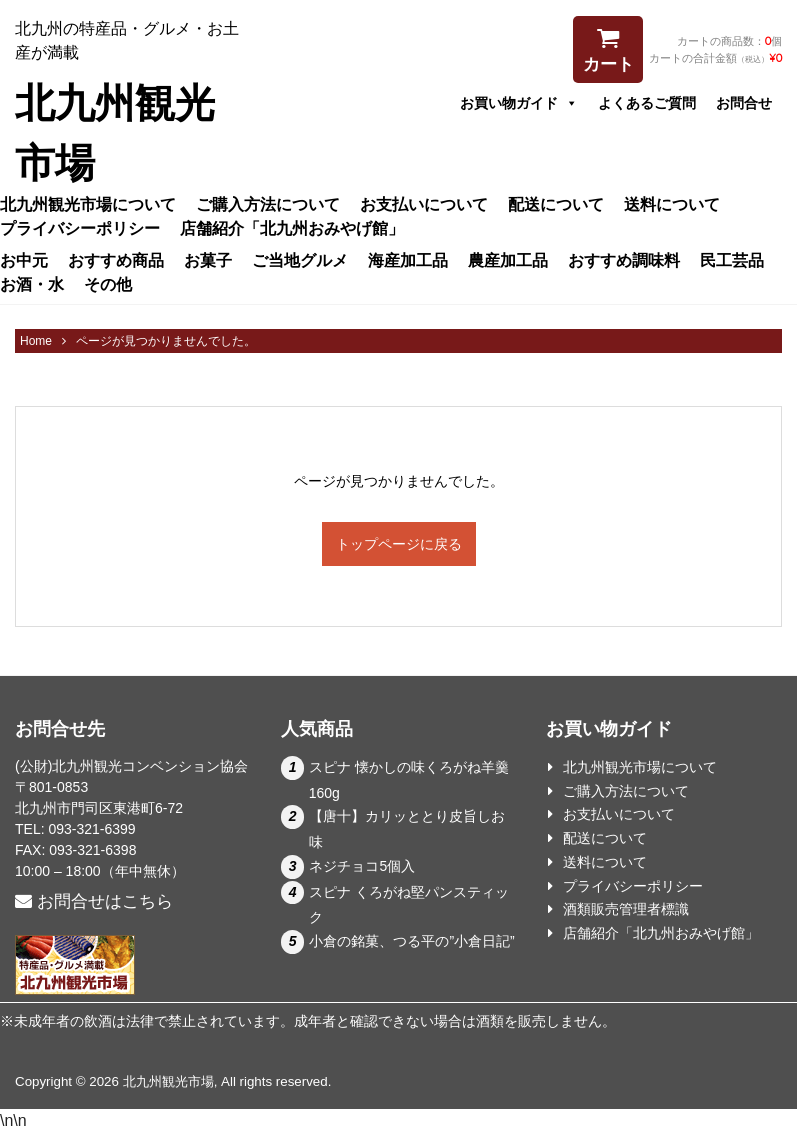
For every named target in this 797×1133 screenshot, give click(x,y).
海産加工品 (408, 260)
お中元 (24, 260)
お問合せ (744, 103)
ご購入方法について (268, 204)
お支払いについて (424, 204)
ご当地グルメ (300, 260)
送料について (672, 204)
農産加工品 (508, 260)
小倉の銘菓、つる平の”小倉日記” (411, 941)
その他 (108, 284)
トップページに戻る (399, 544)
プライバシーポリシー (80, 228)
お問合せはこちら (94, 901)
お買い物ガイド (519, 103)
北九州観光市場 (168, 1081)
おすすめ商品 (116, 260)
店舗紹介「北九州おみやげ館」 (292, 228)
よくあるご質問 (647, 103)
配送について (556, 204)
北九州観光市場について (88, 204)
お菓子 (208, 260)
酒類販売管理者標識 (626, 909)
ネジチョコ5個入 (362, 866)
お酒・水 (32, 284)
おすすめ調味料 (624, 260)
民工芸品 (732, 260)
